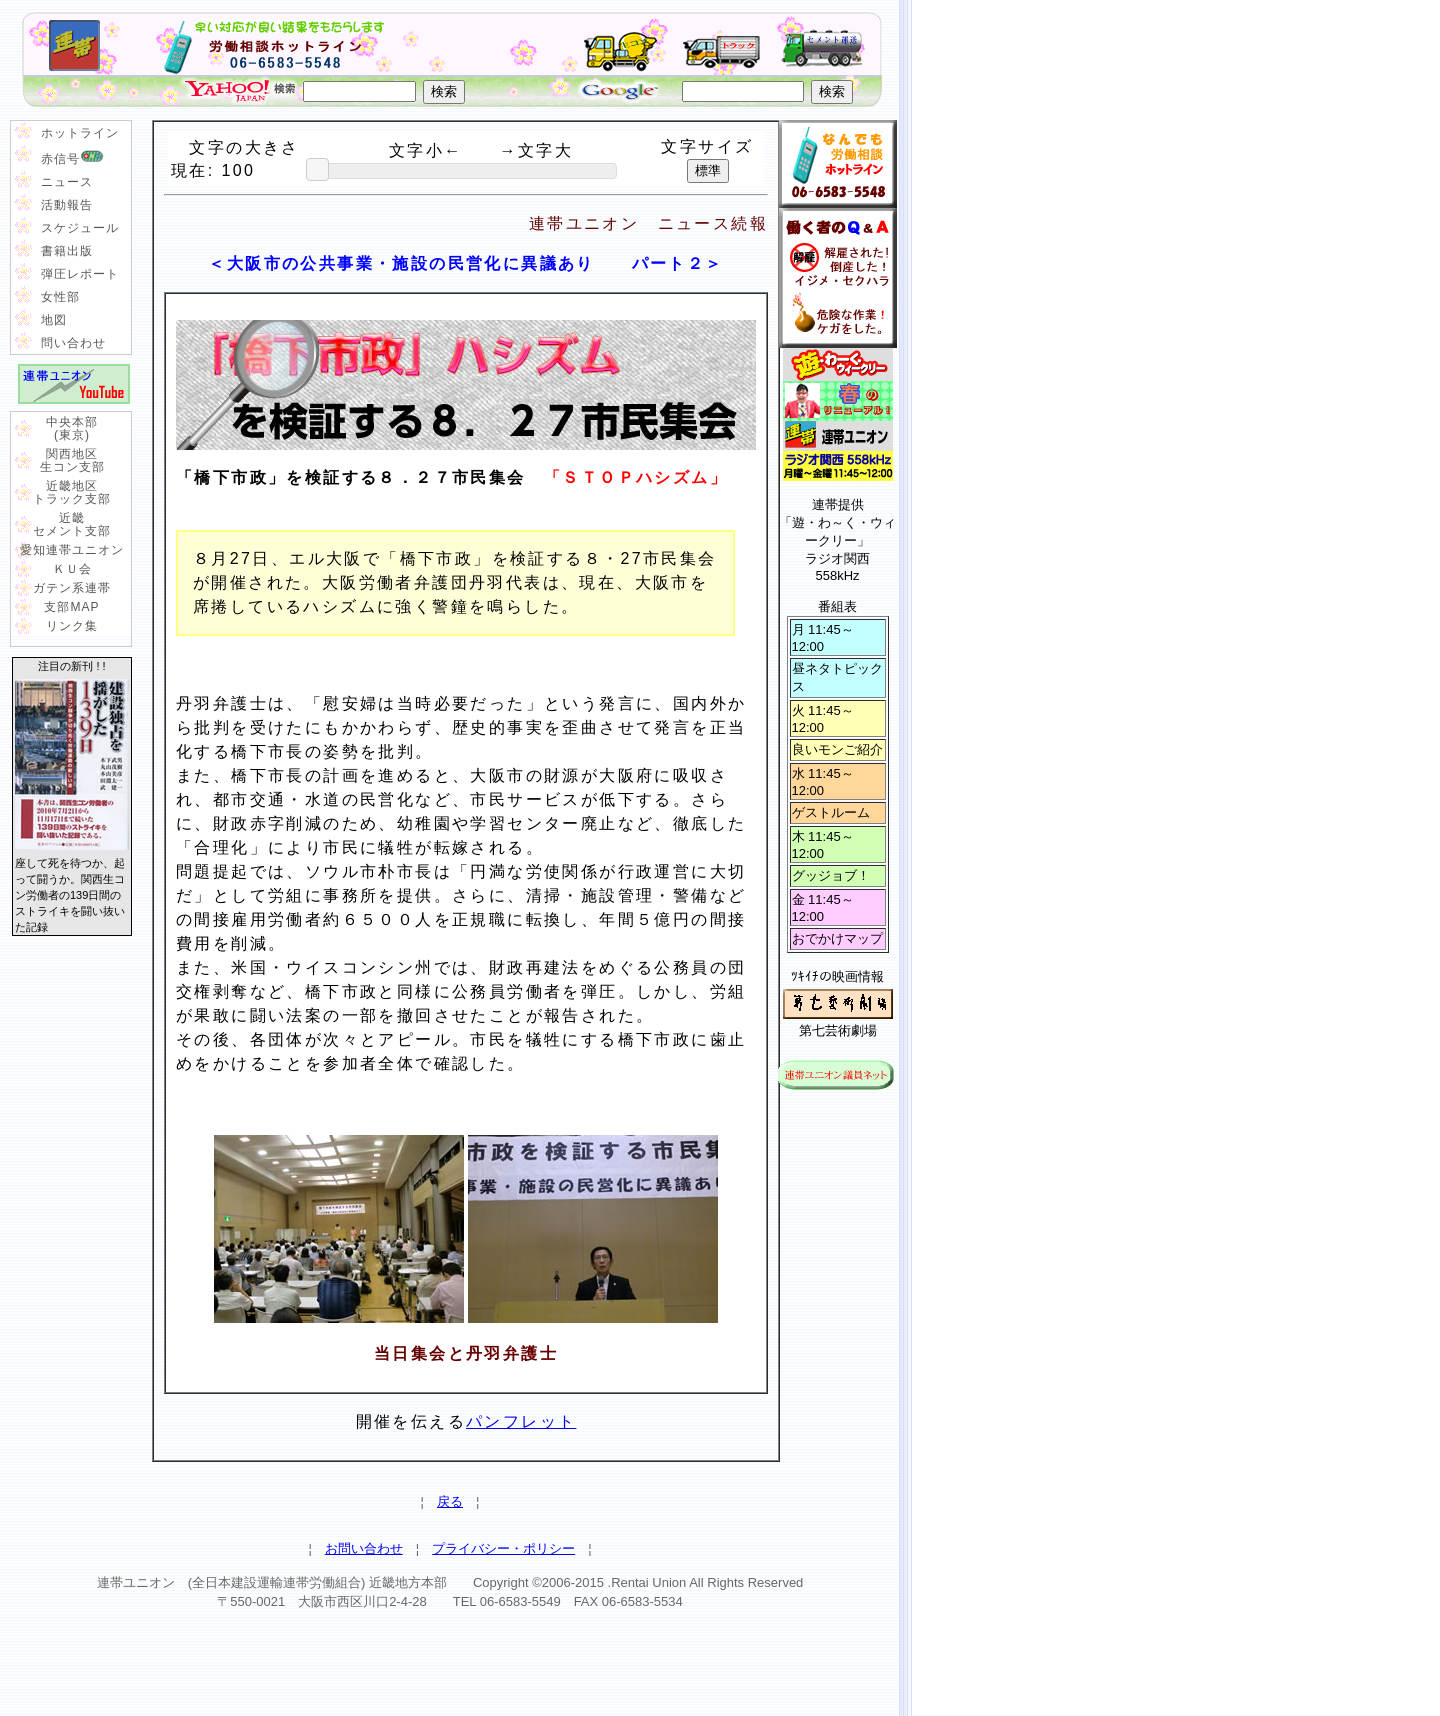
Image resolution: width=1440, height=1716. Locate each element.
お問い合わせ (364, 1548)
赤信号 (72, 157)
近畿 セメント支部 (72, 524)
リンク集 (72, 626)
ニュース (67, 182)
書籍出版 (67, 251)
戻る (450, 1501)
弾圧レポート (80, 274)
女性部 (60, 297)
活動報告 (67, 205)
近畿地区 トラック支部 (72, 492)
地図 (54, 320)
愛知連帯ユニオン (72, 550)
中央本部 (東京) (72, 428)
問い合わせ (73, 343)
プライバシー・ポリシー (503, 1548)
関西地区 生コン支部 (72, 460)
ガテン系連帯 (72, 588)
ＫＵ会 (72, 569)
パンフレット (521, 1421)
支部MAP (71, 607)
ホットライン (80, 133)
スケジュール (80, 228)
